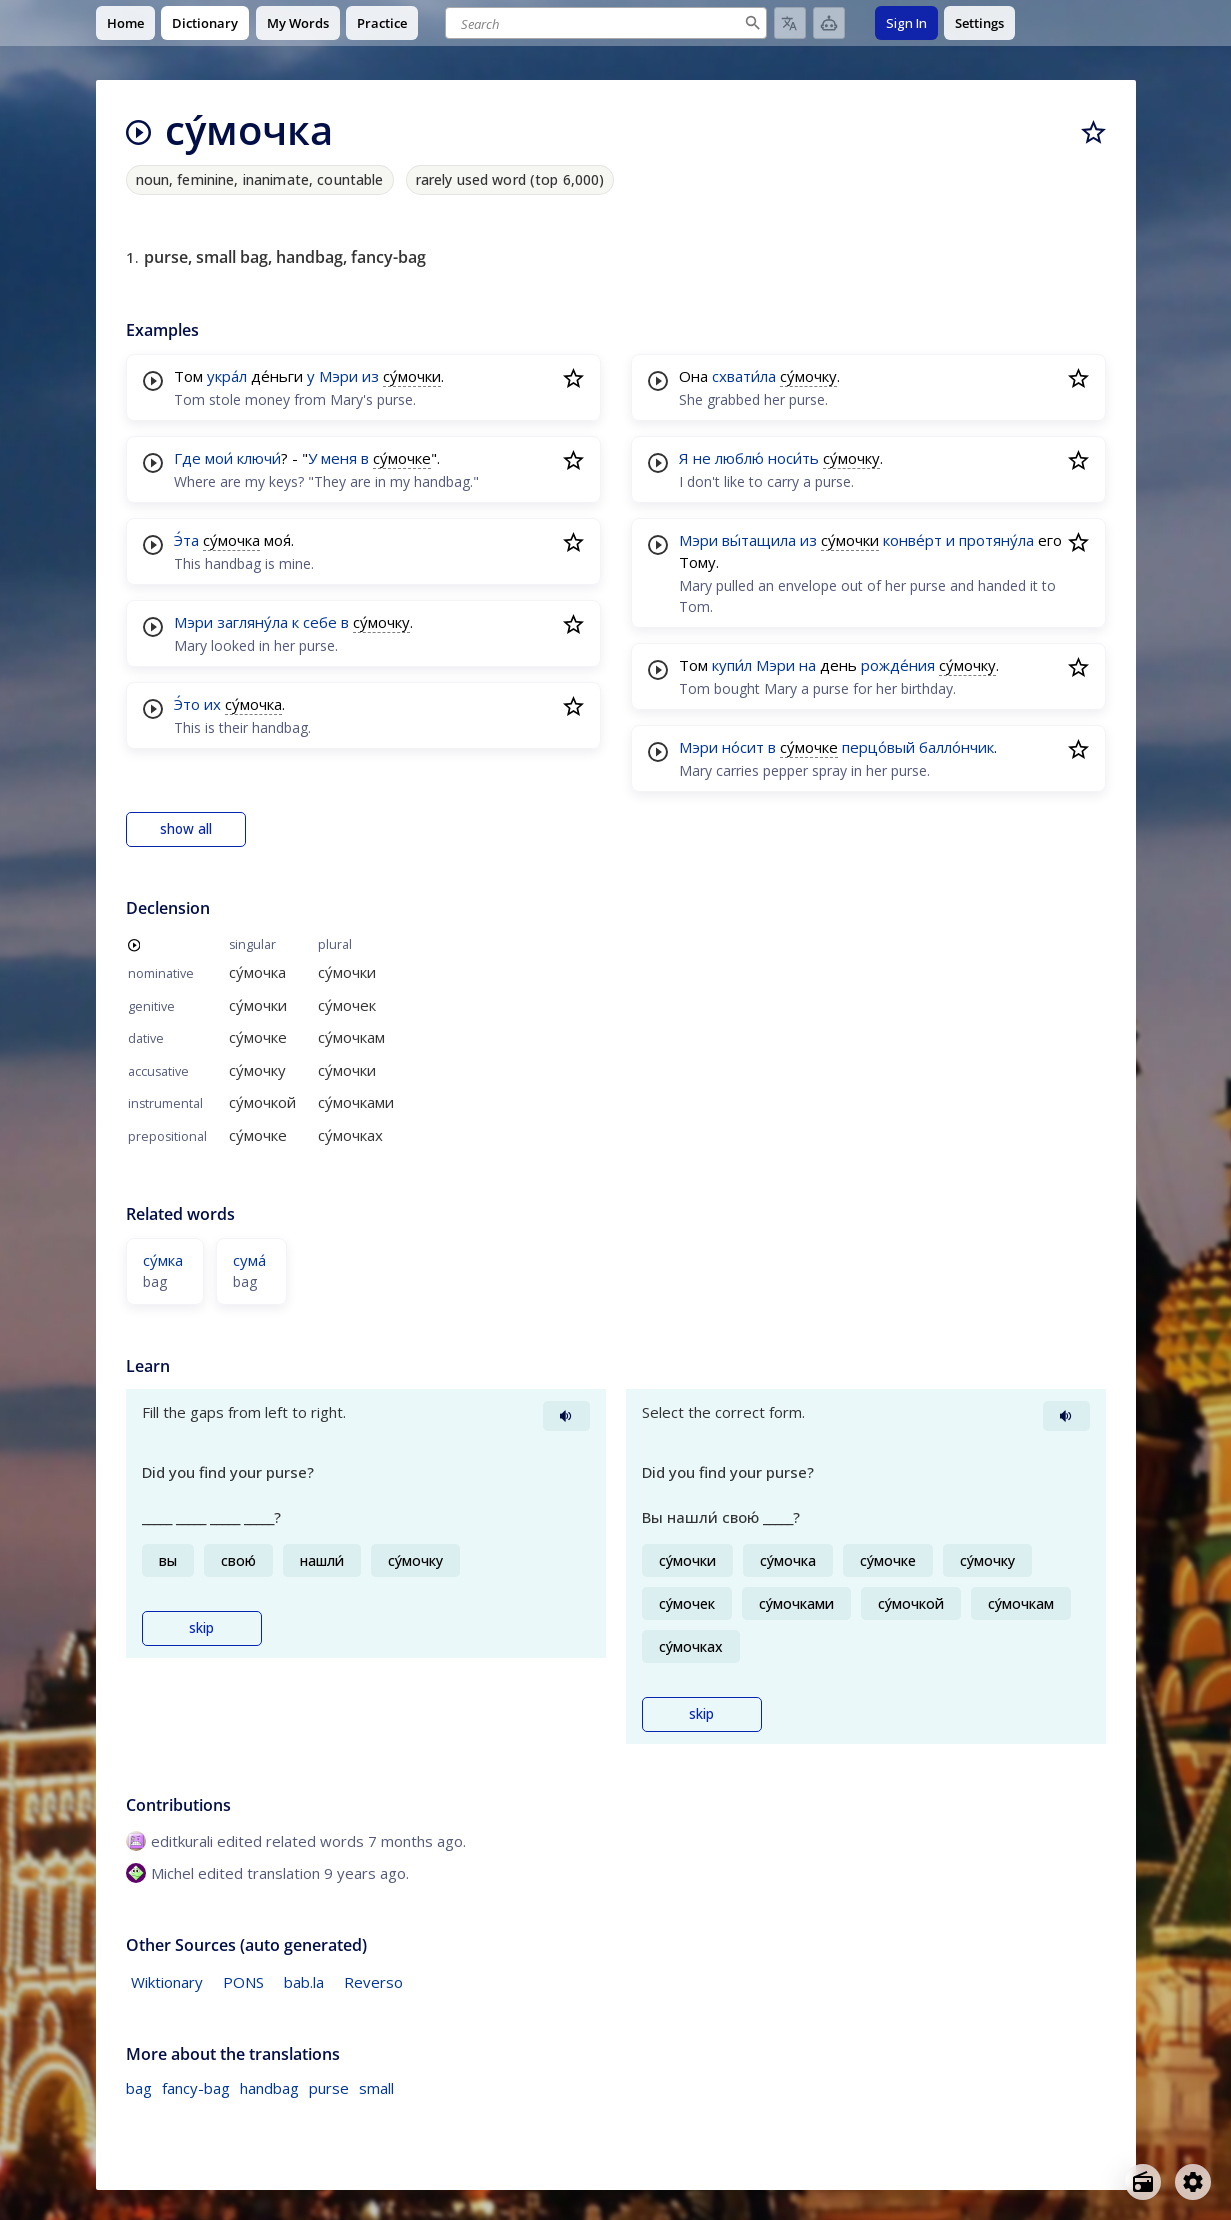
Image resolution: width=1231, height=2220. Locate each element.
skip (201, 1628)
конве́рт (912, 540)
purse (329, 2088)
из (370, 376)
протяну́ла (996, 540)
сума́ (249, 1260)
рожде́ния (898, 665)
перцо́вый (878, 747)
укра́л (227, 376)
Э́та (186, 540)
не (702, 458)
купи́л (732, 665)
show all (186, 829)
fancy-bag (196, 2088)
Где (187, 458)
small (376, 2088)
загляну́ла (252, 622)
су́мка (163, 1260)
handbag (269, 2088)
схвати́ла (744, 376)
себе (320, 622)
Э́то (187, 704)
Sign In (906, 23)
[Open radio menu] (1143, 2182)
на (807, 665)
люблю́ (739, 458)
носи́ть (793, 458)
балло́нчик (956, 747)
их (212, 704)
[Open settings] (1193, 2182)
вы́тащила (759, 540)
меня (339, 458)
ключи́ (259, 458)
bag (139, 2088)
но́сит (743, 747)
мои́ (219, 458)
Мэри (338, 376)
